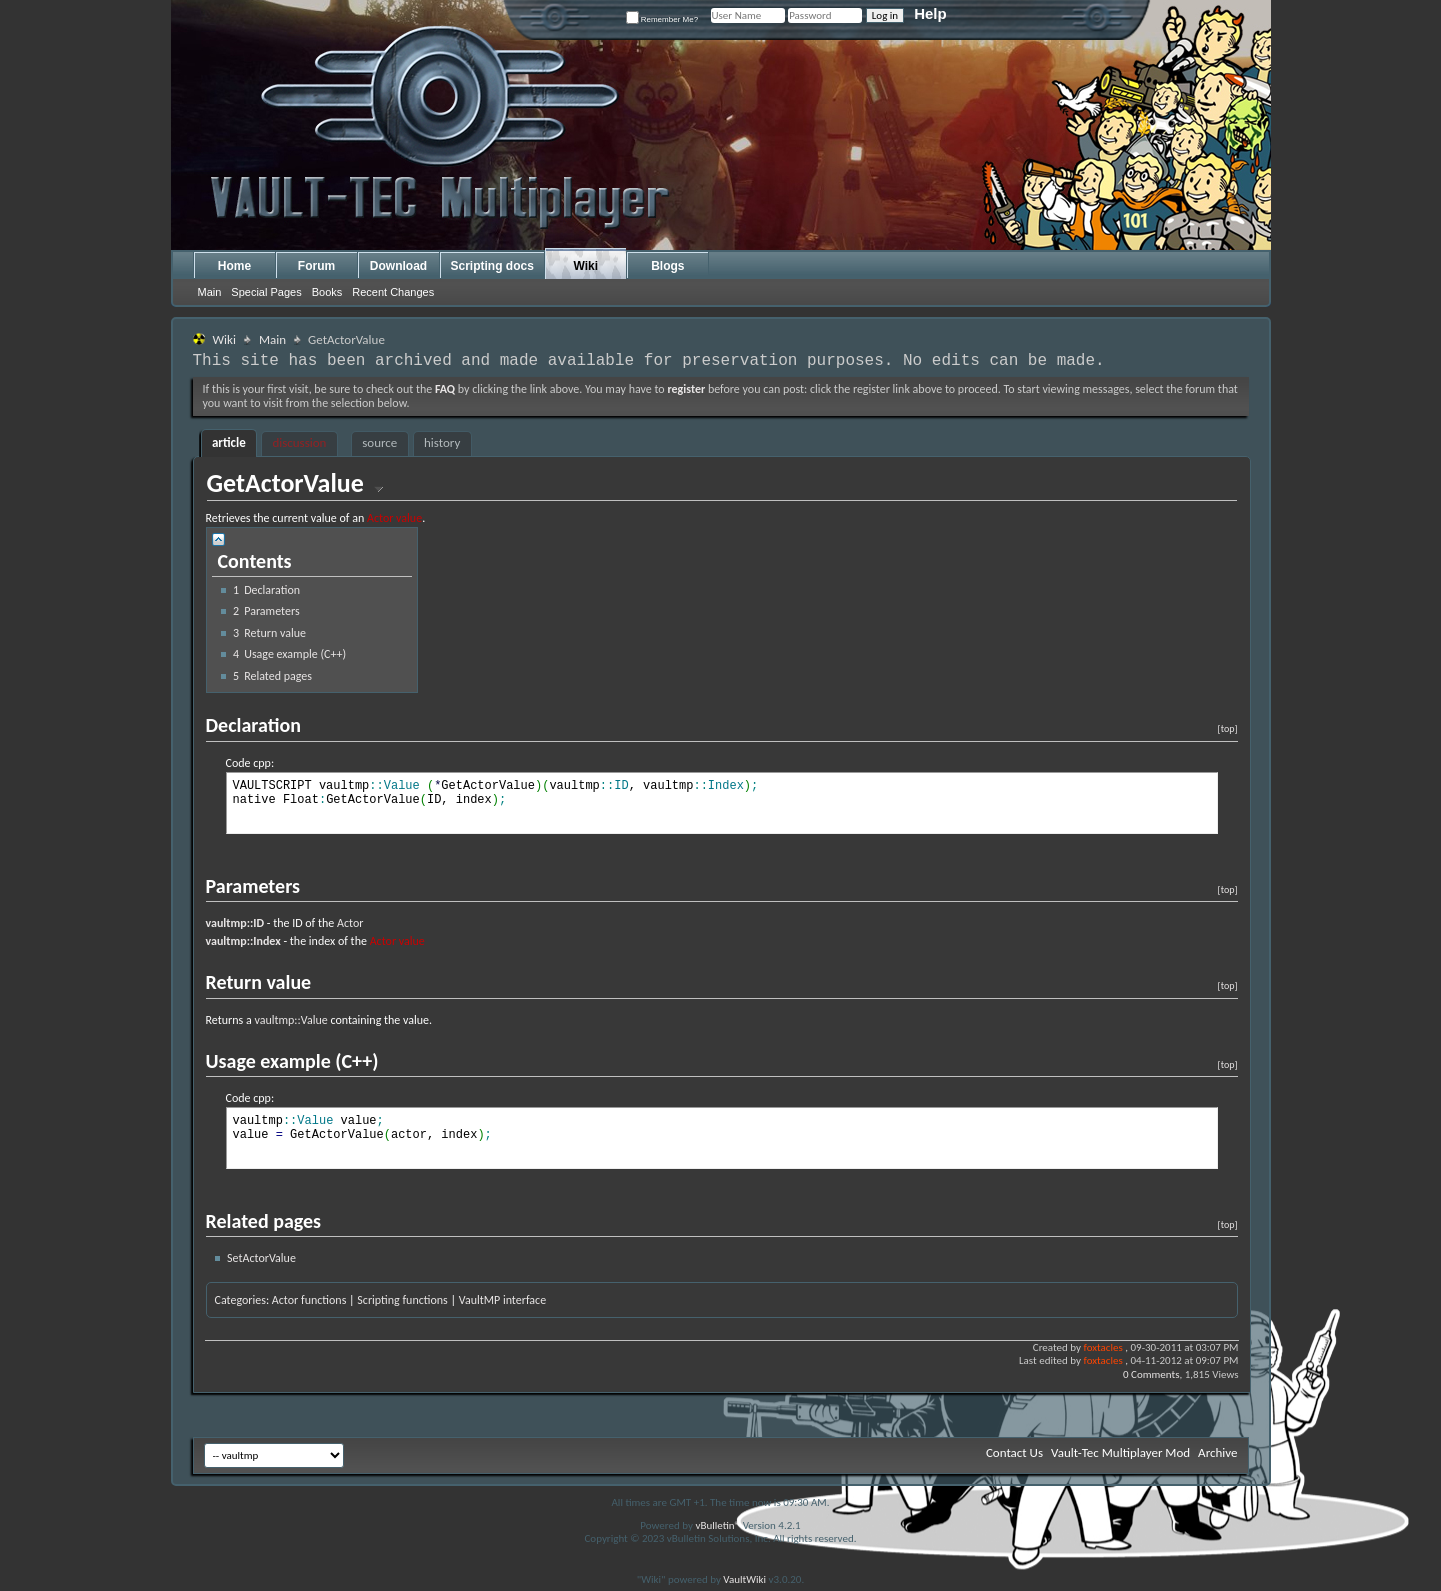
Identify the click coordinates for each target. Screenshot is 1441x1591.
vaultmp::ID (235, 923)
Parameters (266, 611)
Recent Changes (393, 292)
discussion (299, 442)
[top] (1228, 728)
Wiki (586, 266)
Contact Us (1014, 1452)
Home (234, 266)
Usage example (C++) (289, 654)
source (379, 442)
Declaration (266, 590)
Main (210, 292)
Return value (269, 633)
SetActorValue (261, 1258)
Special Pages (266, 292)
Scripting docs (492, 266)
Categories (240, 1300)
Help (930, 13)
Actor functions (309, 1300)
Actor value (394, 518)
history (442, 442)
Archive (1217, 1452)
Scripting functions (402, 1300)
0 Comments (1151, 1374)
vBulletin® (717, 1525)
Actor (350, 923)
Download (398, 266)
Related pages (272, 676)
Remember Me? (662, 19)
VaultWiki (744, 1579)
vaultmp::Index (243, 941)
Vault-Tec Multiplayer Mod (1120, 1452)
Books (327, 292)
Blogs (667, 266)
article (229, 442)
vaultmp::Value (290, 1020)
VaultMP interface (502, 1300)
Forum (316, 266)
